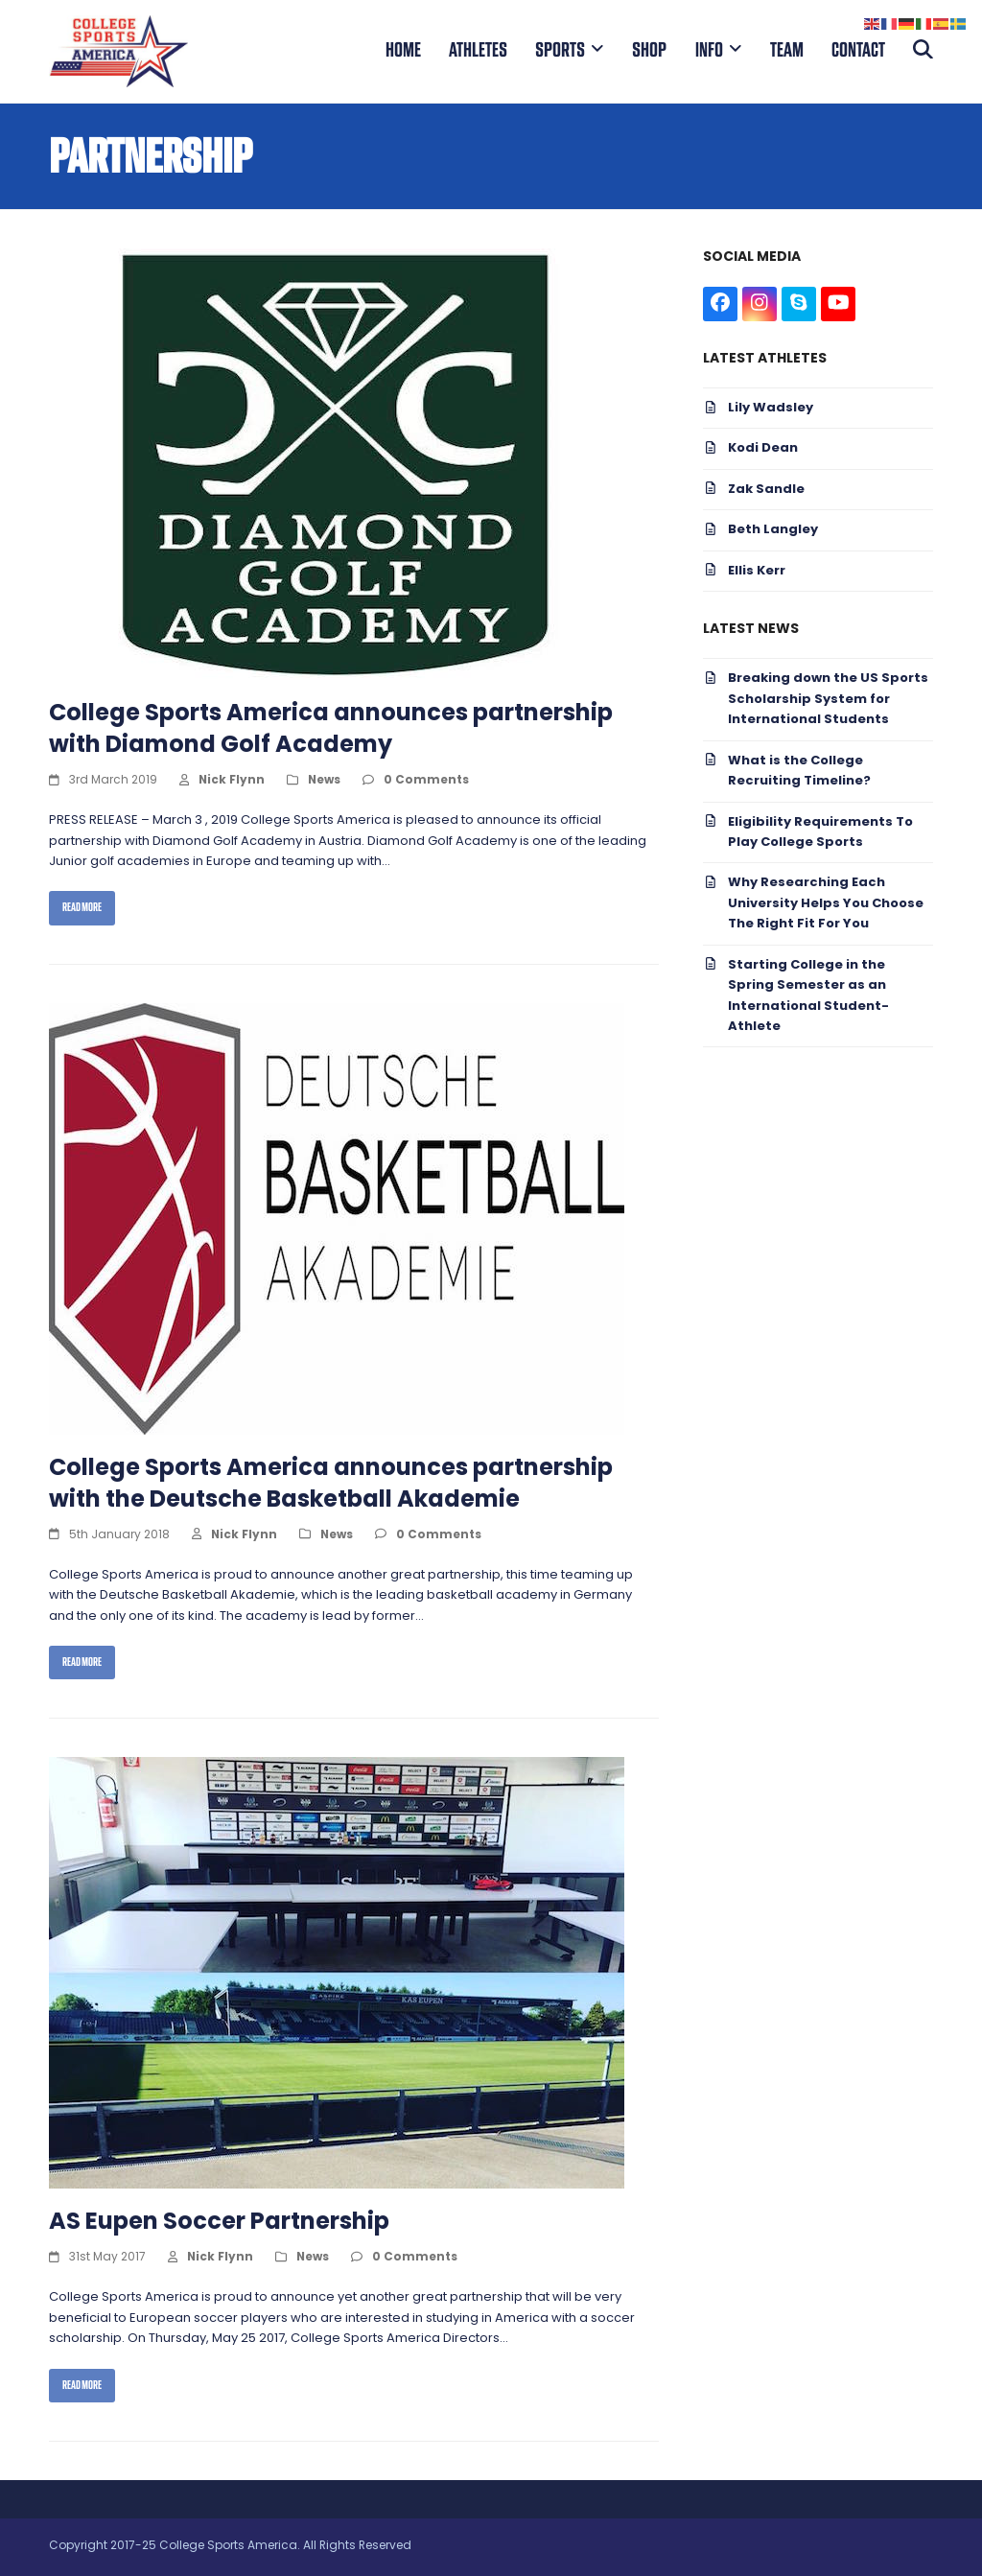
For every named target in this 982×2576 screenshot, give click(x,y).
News (324, 780)
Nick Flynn (232, 780)
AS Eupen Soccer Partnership (219, 2223)
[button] (923, 51)
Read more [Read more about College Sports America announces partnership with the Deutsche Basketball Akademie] (82, 1662)
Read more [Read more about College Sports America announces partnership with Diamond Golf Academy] (82, 907)
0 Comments (426, 780)
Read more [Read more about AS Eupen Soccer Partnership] (82, 2385)
